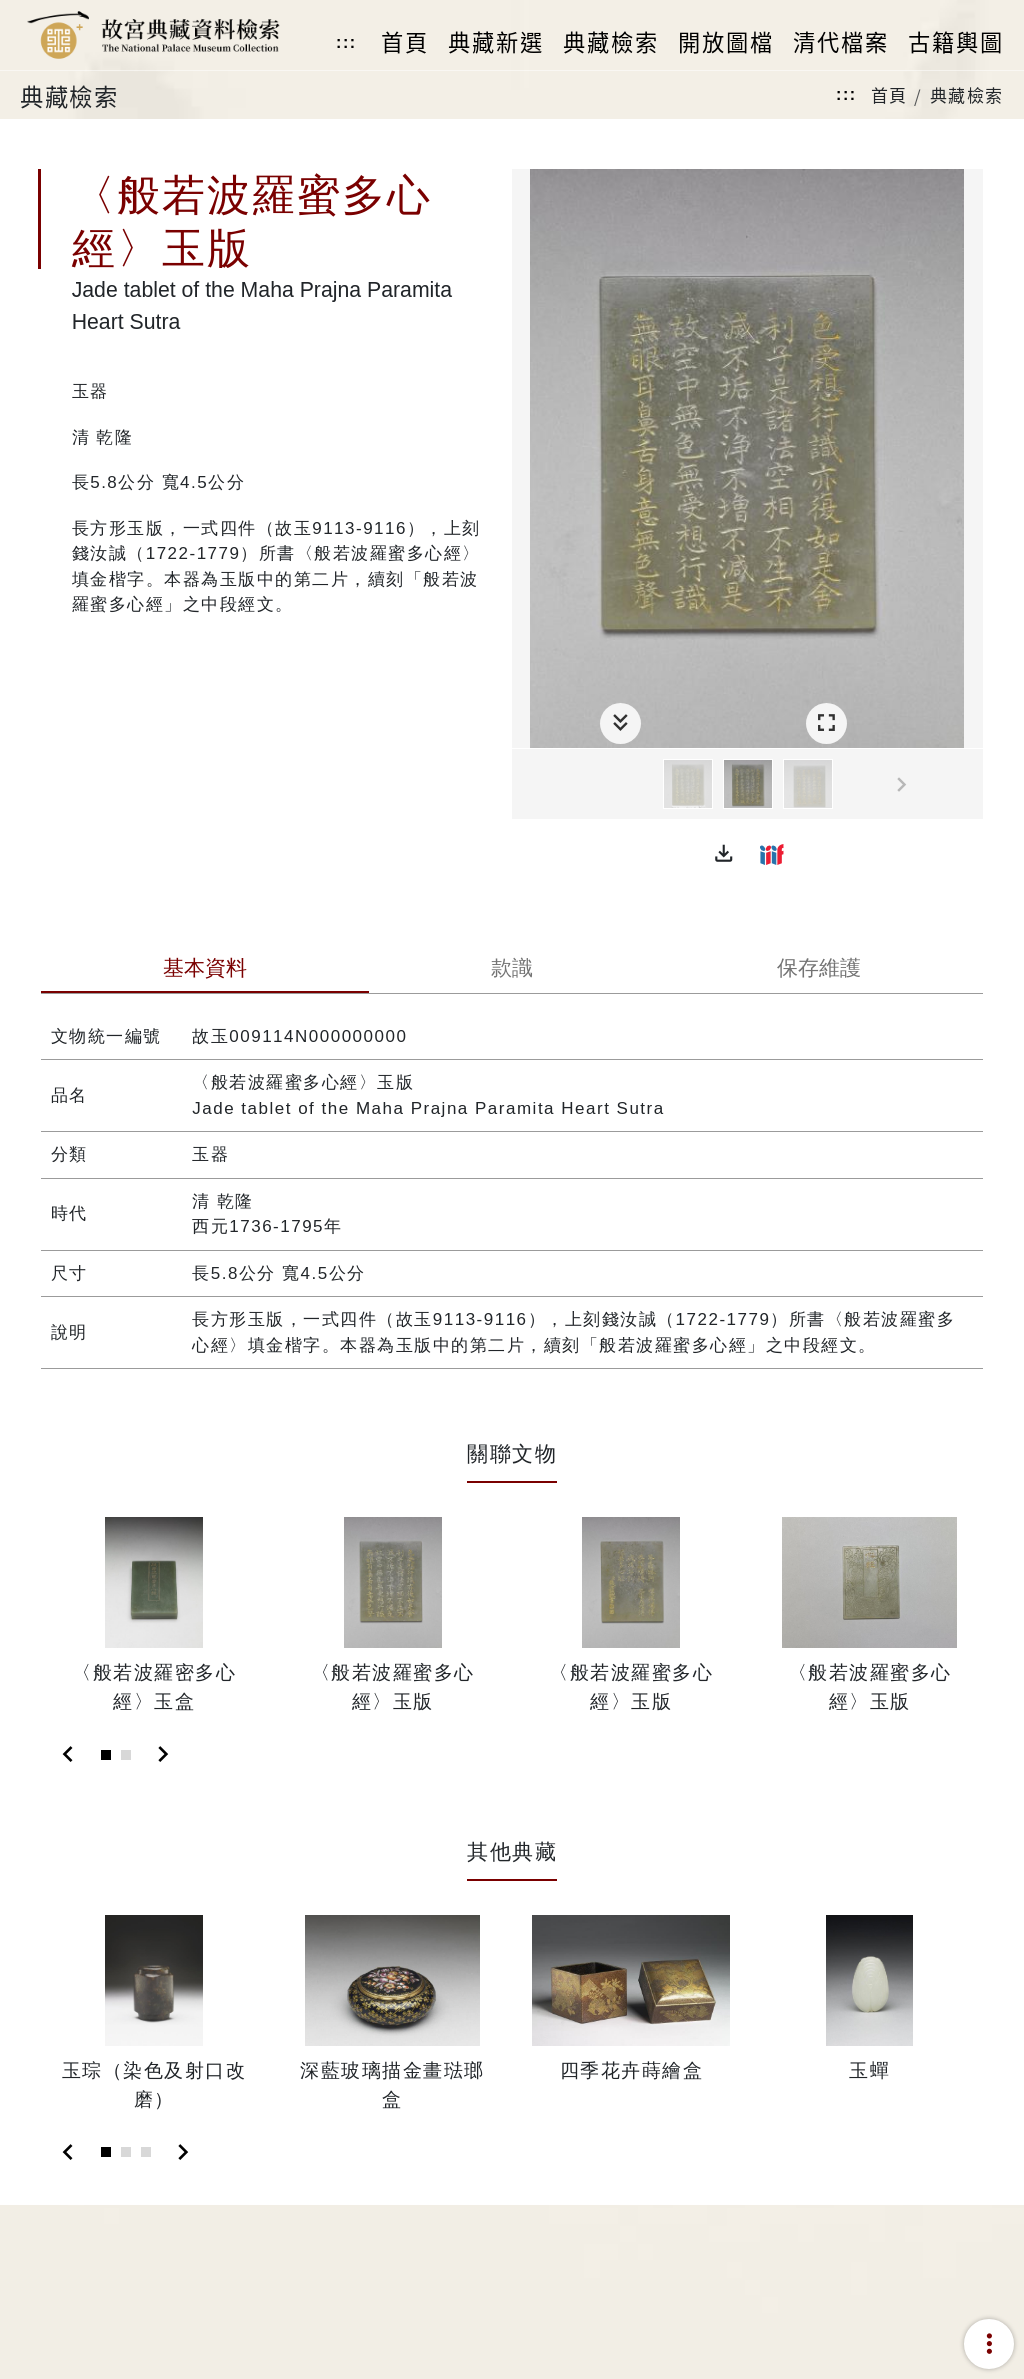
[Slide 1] (106, 1755)
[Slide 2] (126, 1755)
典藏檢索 (967, 94)
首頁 (889, 94)
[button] (724, 854)
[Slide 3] (146, 2152)
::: (346, 42)
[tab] (205, 970)
